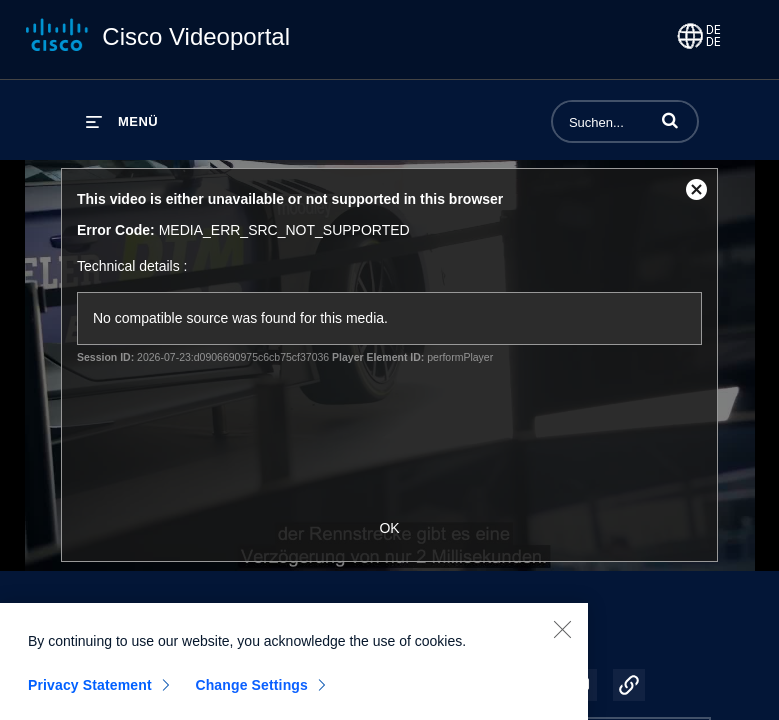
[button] (670, 120)
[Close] (562, 639)
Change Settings (251, 695)
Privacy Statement (90, 695)
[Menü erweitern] (122, 121)
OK (389, 528)
